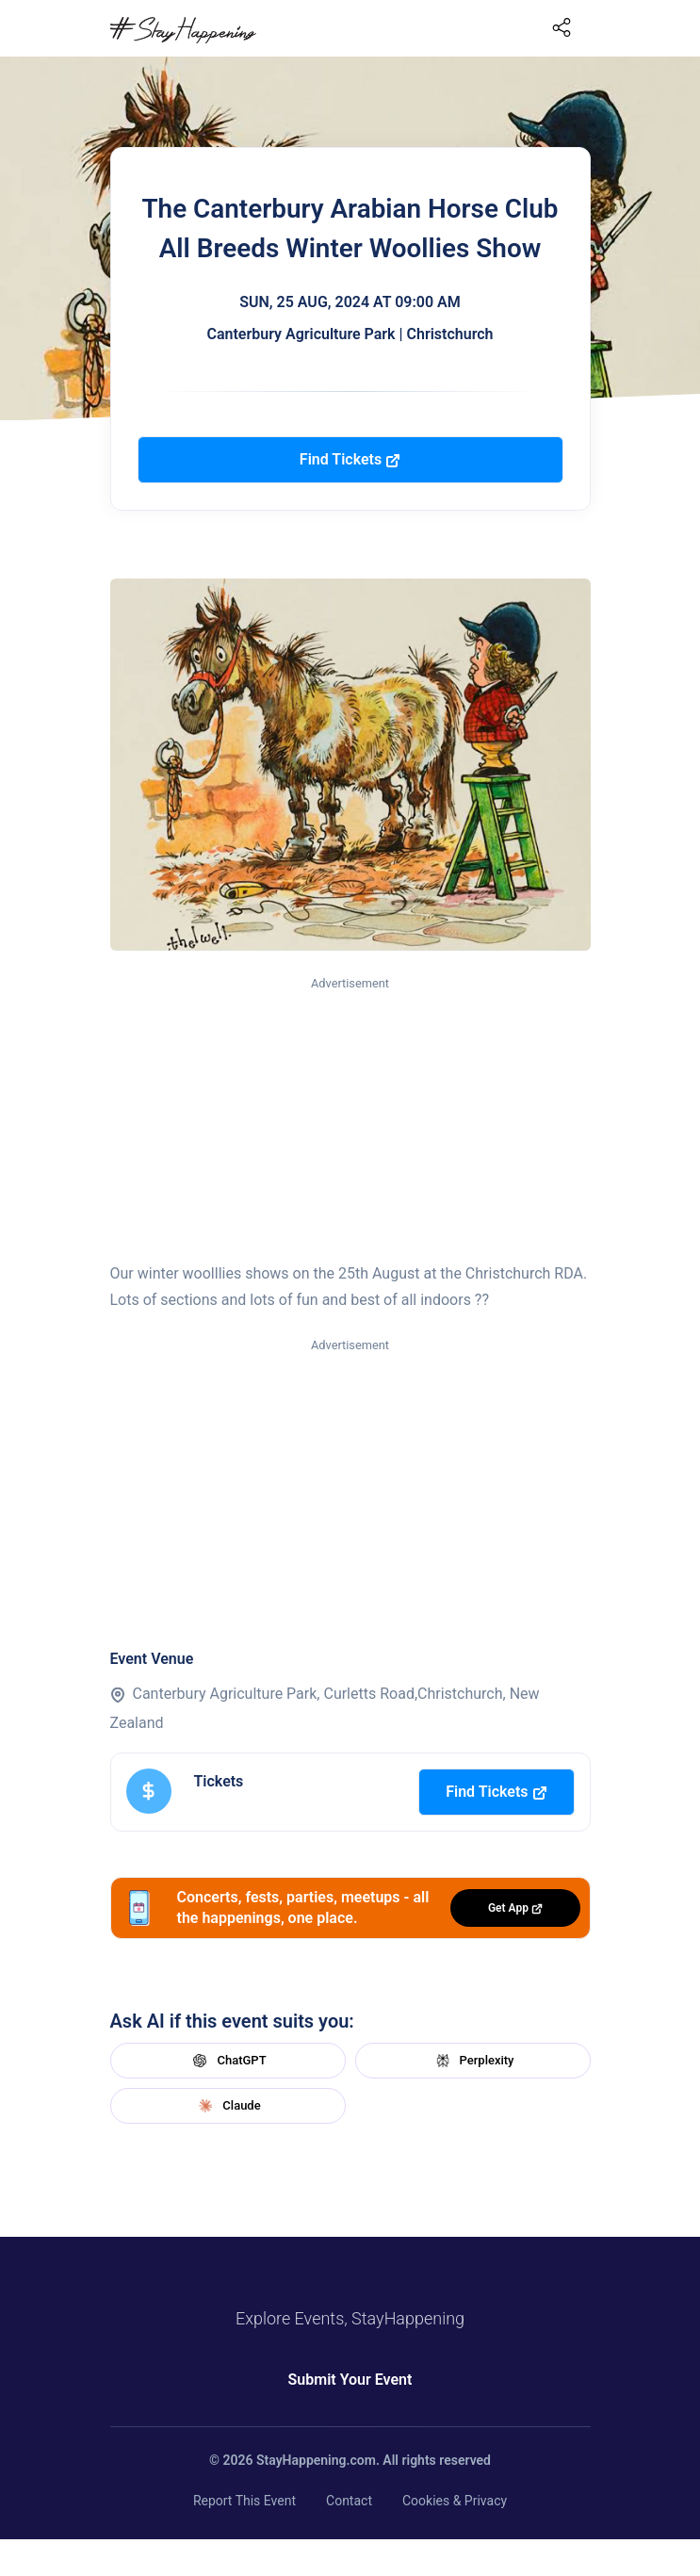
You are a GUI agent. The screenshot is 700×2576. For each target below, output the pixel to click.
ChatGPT (227, 2060)
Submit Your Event (350, 2380)
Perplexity (472, 2060)
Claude (227, 2106)
